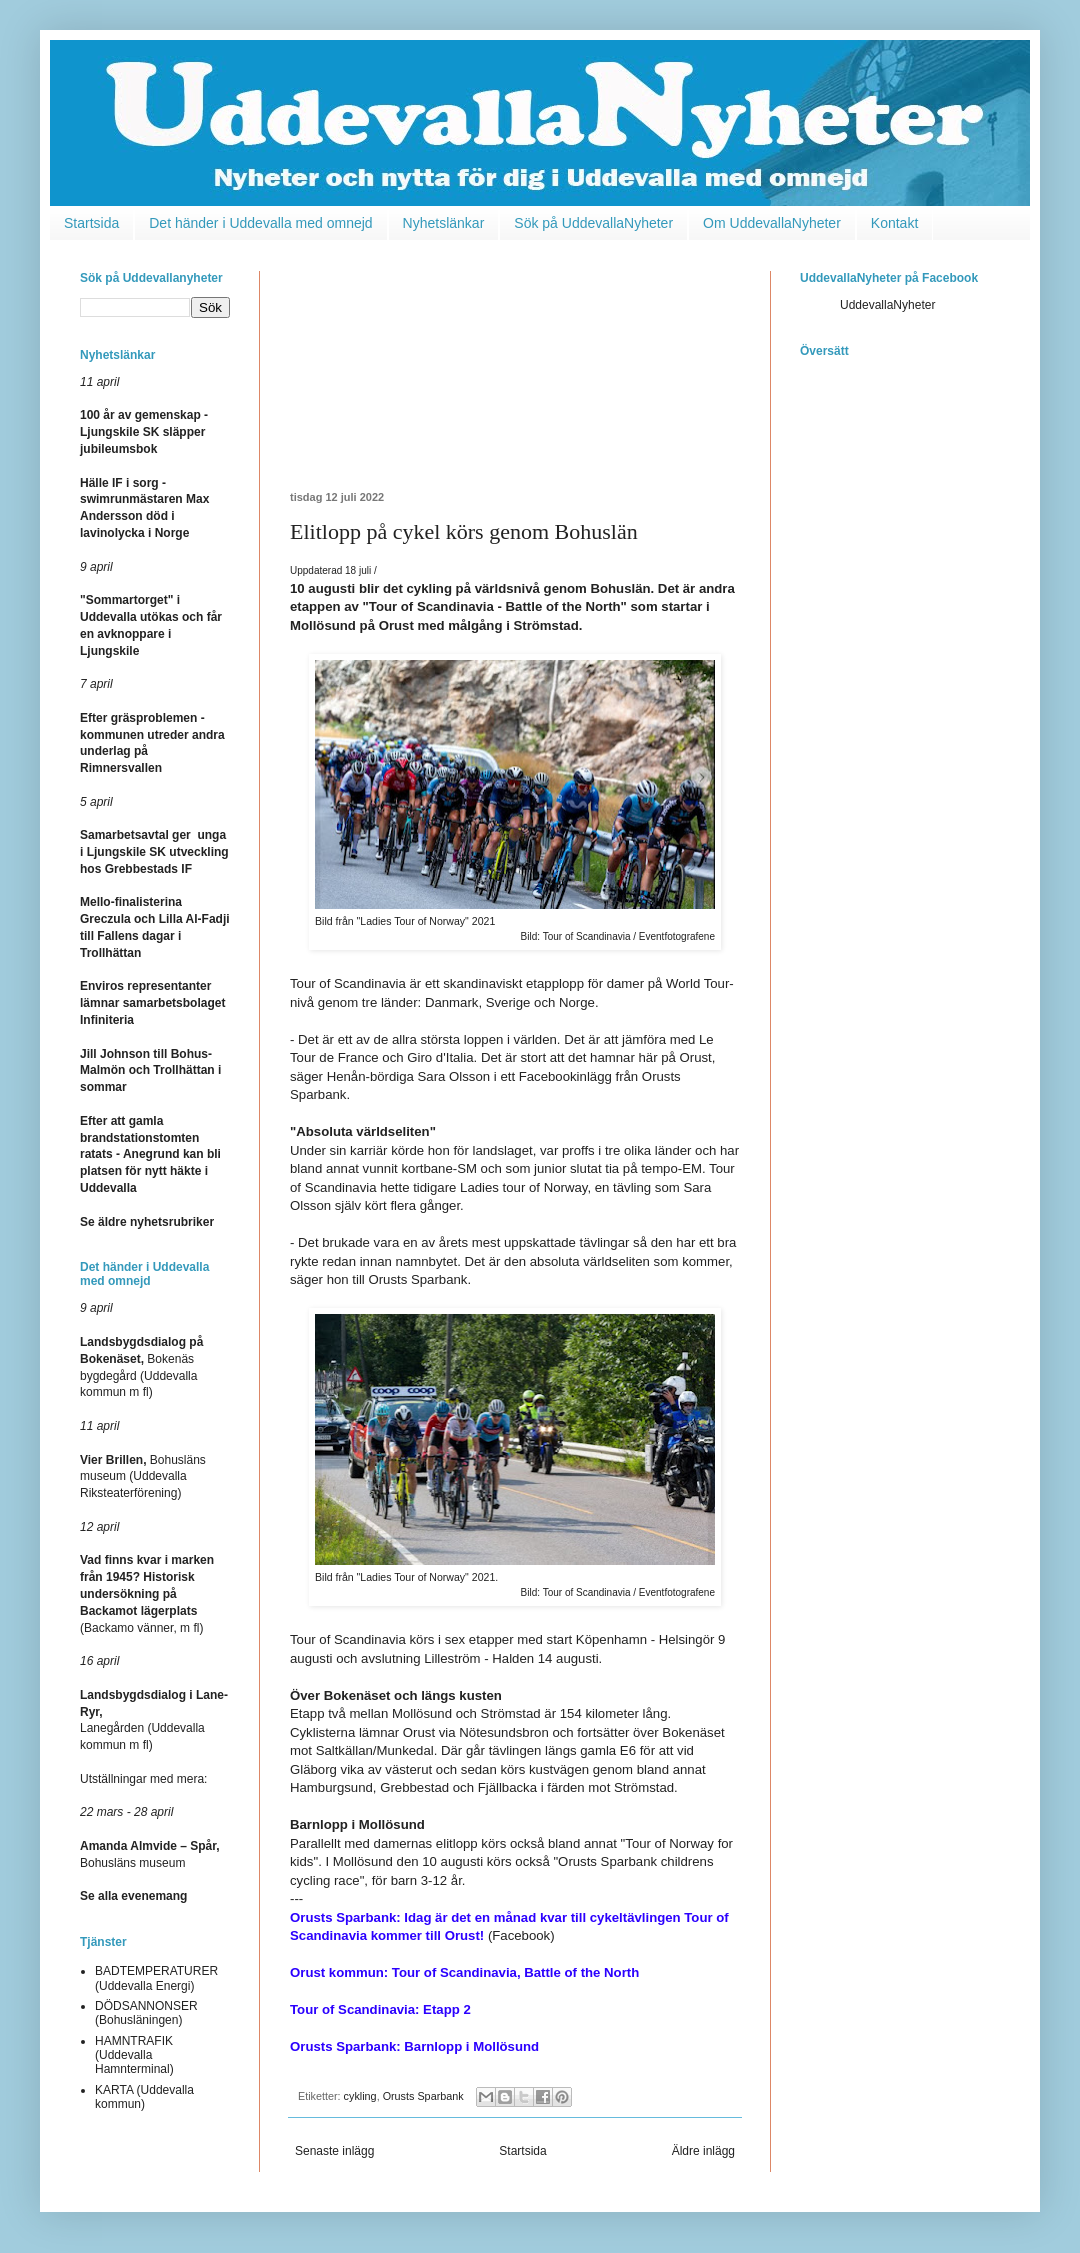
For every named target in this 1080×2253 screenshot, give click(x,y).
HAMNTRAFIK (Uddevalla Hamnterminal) (134, 2055)
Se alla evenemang (133, 1896)
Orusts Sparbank (423, 2096)
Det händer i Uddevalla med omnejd (260, 223)
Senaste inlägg (334, 2151)
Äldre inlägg (703, 2151)
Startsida (91, 223)
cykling (360, 2096)
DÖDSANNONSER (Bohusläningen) (146, 2013)
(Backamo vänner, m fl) (147, 1593)
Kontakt (894, 223)
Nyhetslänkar (444, 223)
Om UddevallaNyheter (772, 223)
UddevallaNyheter (887, 305)
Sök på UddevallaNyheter (593, 223)
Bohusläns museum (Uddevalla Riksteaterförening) (143, 1477)
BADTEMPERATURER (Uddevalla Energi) (156, 1978)
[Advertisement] (515, 381)
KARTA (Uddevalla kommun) (144, 2097)
